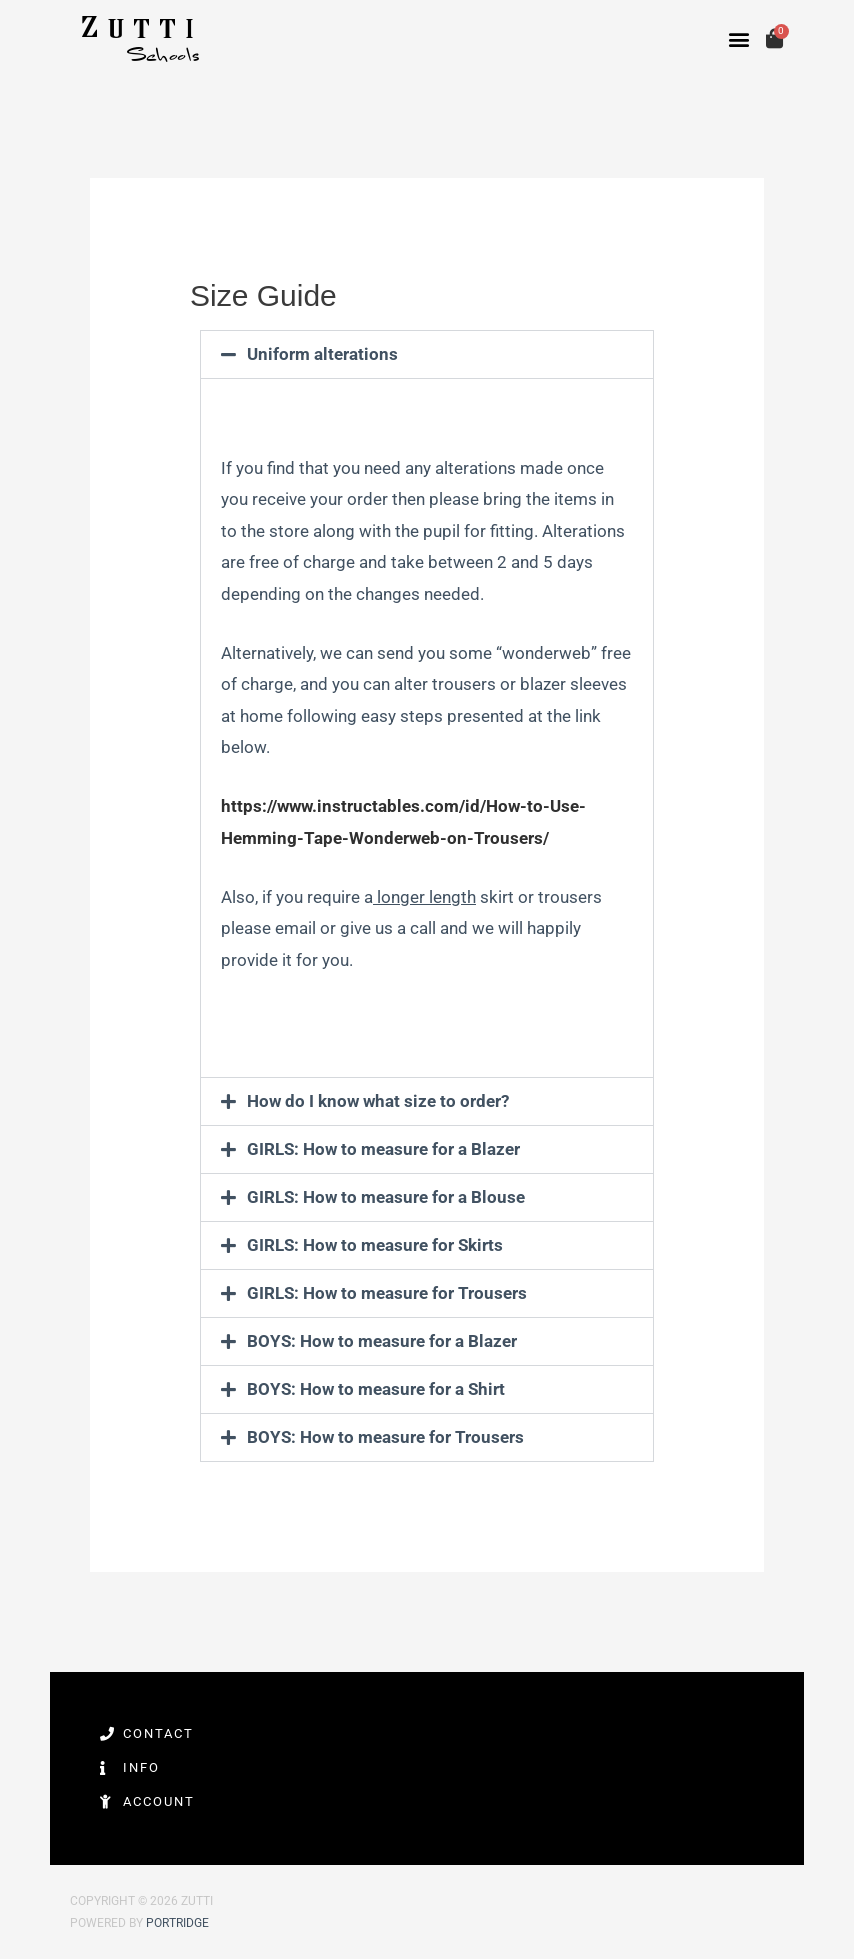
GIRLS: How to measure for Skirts (375, 1245)
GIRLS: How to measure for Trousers (387, 1293)
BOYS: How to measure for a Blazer (382, 1341)
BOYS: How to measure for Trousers (385, 1437)
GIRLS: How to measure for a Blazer (383, 1149)
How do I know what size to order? (378, 1101)
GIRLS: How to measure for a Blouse (386, 1197)
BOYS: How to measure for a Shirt (376, 1389)
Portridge (177, 1923)
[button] (739, 39)
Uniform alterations (322, 354)
